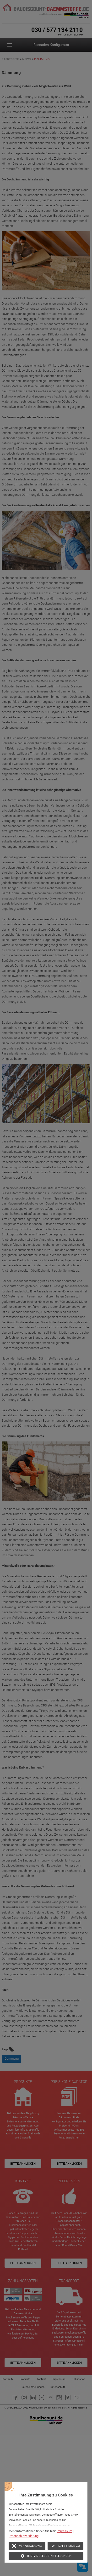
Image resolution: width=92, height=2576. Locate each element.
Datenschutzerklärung (23, 2536)
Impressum (64, 2531)
